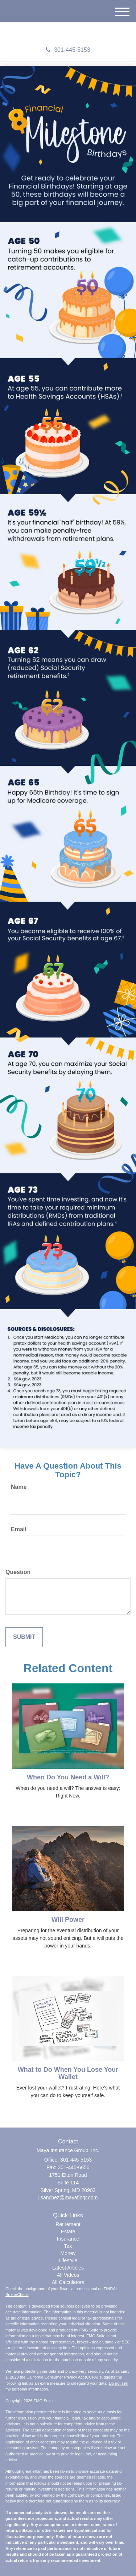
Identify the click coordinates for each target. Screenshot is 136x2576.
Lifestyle (68, 2260)
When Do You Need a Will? (68, 1777)
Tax (68, 2246)
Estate (68, 2231)
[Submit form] (24, 1637)
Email (18, 1529)
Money (67, 2253)
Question (17, 1572)
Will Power (68, 1919)
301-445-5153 (68, 50)
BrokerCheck (17, 2294)
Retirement (67, 2224)
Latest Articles (68, 2268)
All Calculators (68, 2282)
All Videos (68, 2275)
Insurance (68, 2239)
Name (19, 1487)
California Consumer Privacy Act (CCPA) (62, 2377)
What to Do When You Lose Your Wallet (68, 2073)
